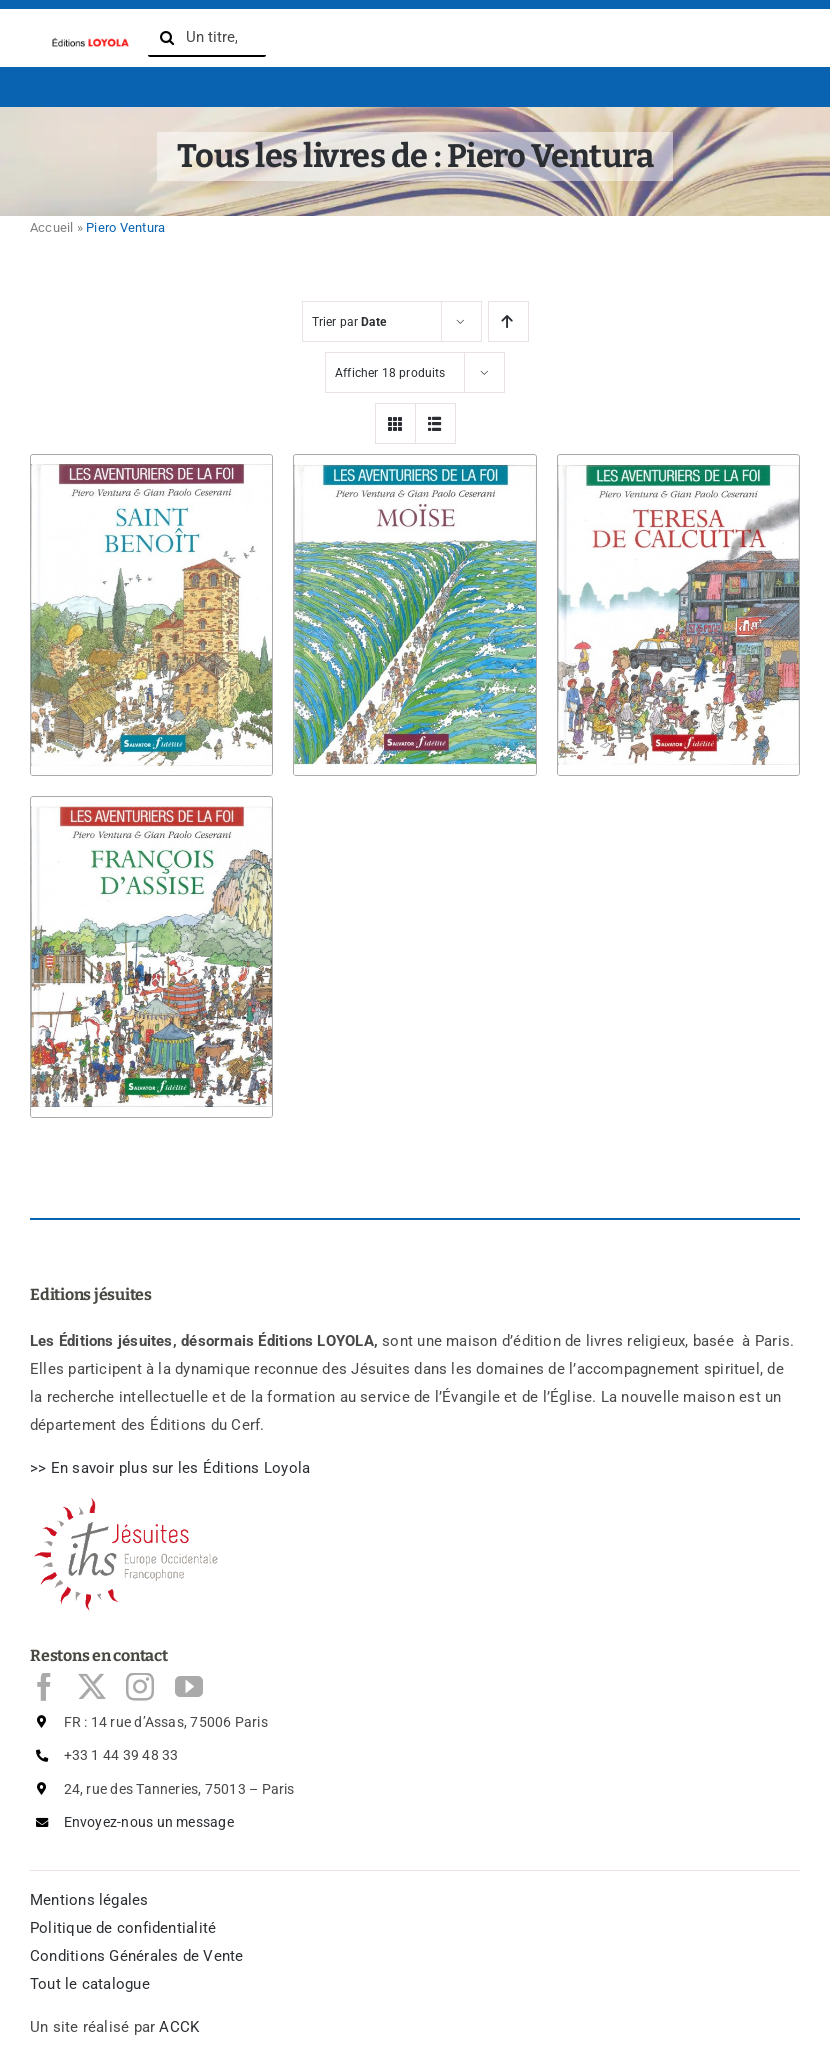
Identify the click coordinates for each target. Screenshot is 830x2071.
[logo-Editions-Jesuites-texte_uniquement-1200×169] (89, 41)
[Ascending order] (508, 321)
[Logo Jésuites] (130, 1504)
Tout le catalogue (90, 1984)
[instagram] (140, 1687)
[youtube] (189, 1687)
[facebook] (44, 1687)
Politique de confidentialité (123, 1928)
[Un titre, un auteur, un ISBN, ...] (207, 38)
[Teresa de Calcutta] (678, 455)
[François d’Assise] (151, 797)
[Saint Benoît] (151, 455)
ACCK (179, 2027)
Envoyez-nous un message (149, 1822)
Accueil (52, 227)
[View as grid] (395, 423)
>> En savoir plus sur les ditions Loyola (170, 1468)
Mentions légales (89, 1900)
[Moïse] (414, 455)
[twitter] (92, 1687)
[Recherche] (167, 38)
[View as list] (435, 423)
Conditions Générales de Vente (137, 1956)
